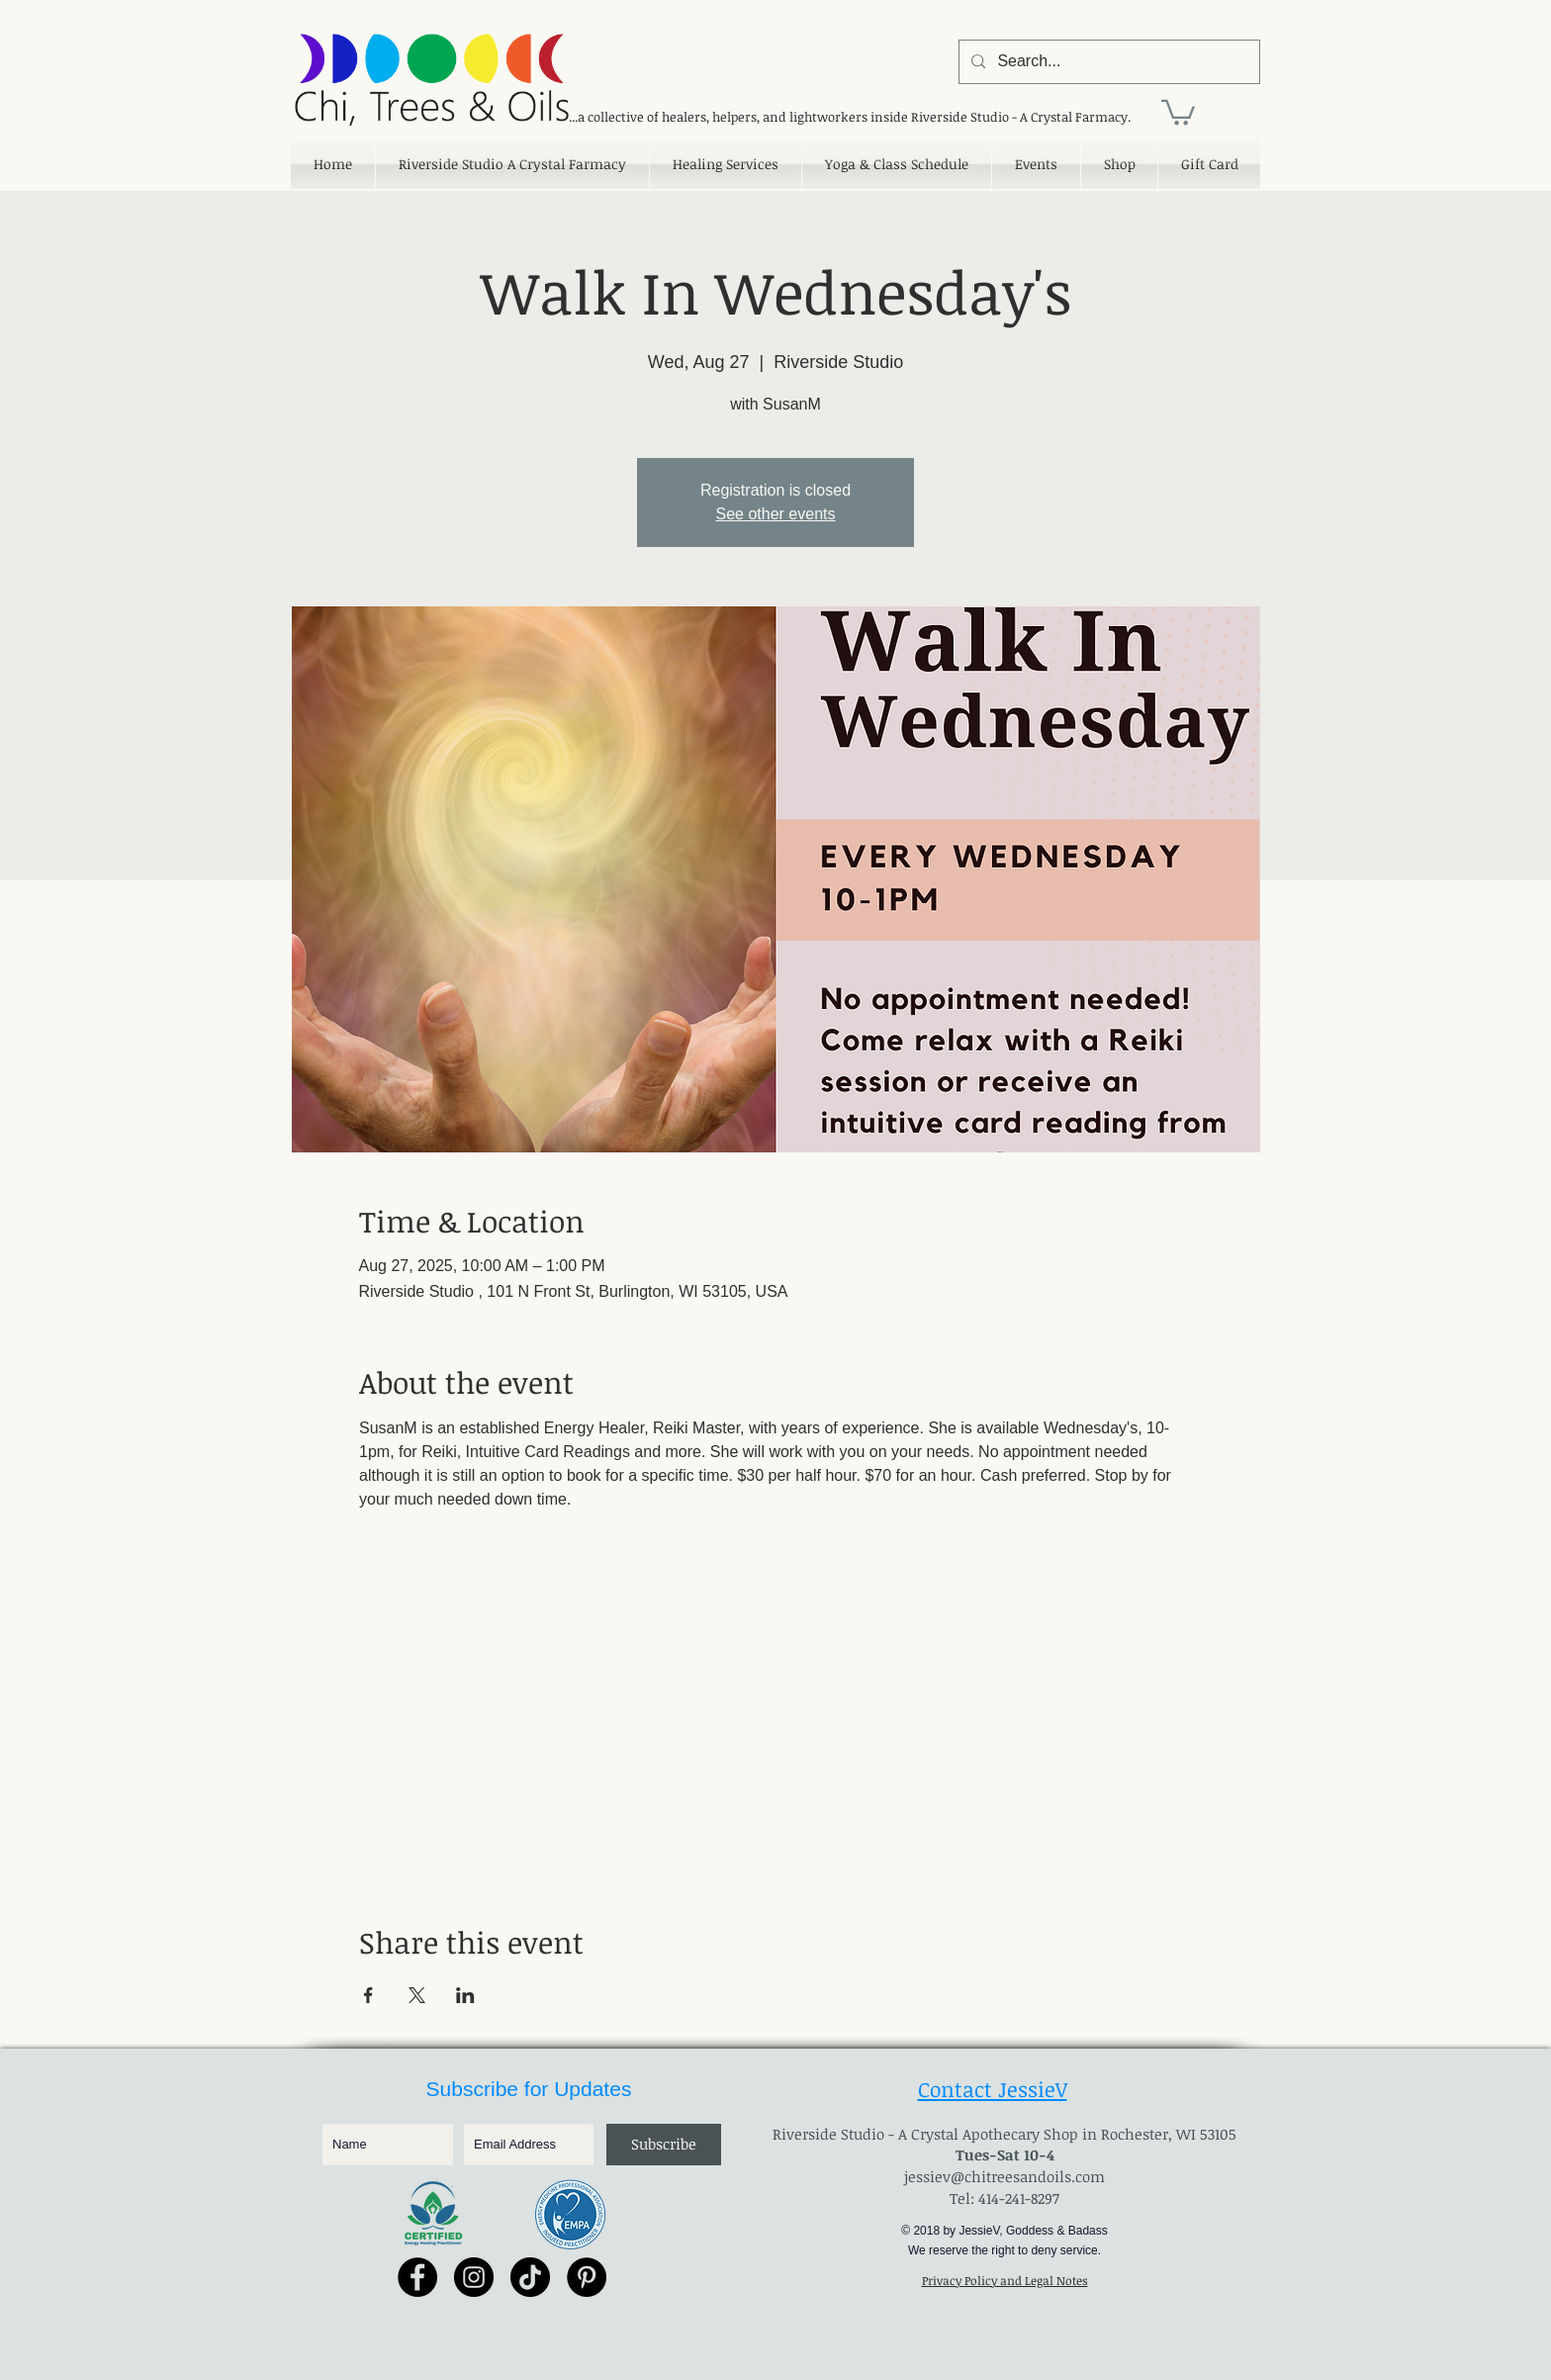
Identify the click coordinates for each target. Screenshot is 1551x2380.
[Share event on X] (417, 1995)
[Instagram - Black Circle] (474, 2277)
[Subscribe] (663, 2144)
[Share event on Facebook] (368, 1995)
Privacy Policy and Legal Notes (1005, 2280)
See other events (776, 513)
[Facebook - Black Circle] (417, 2277)
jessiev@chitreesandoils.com (1004, 2176)
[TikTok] (530, 2277)
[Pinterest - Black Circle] (586, 2277)
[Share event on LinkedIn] (465, 1995)
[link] (1178, 111)
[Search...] (1107, 62)
